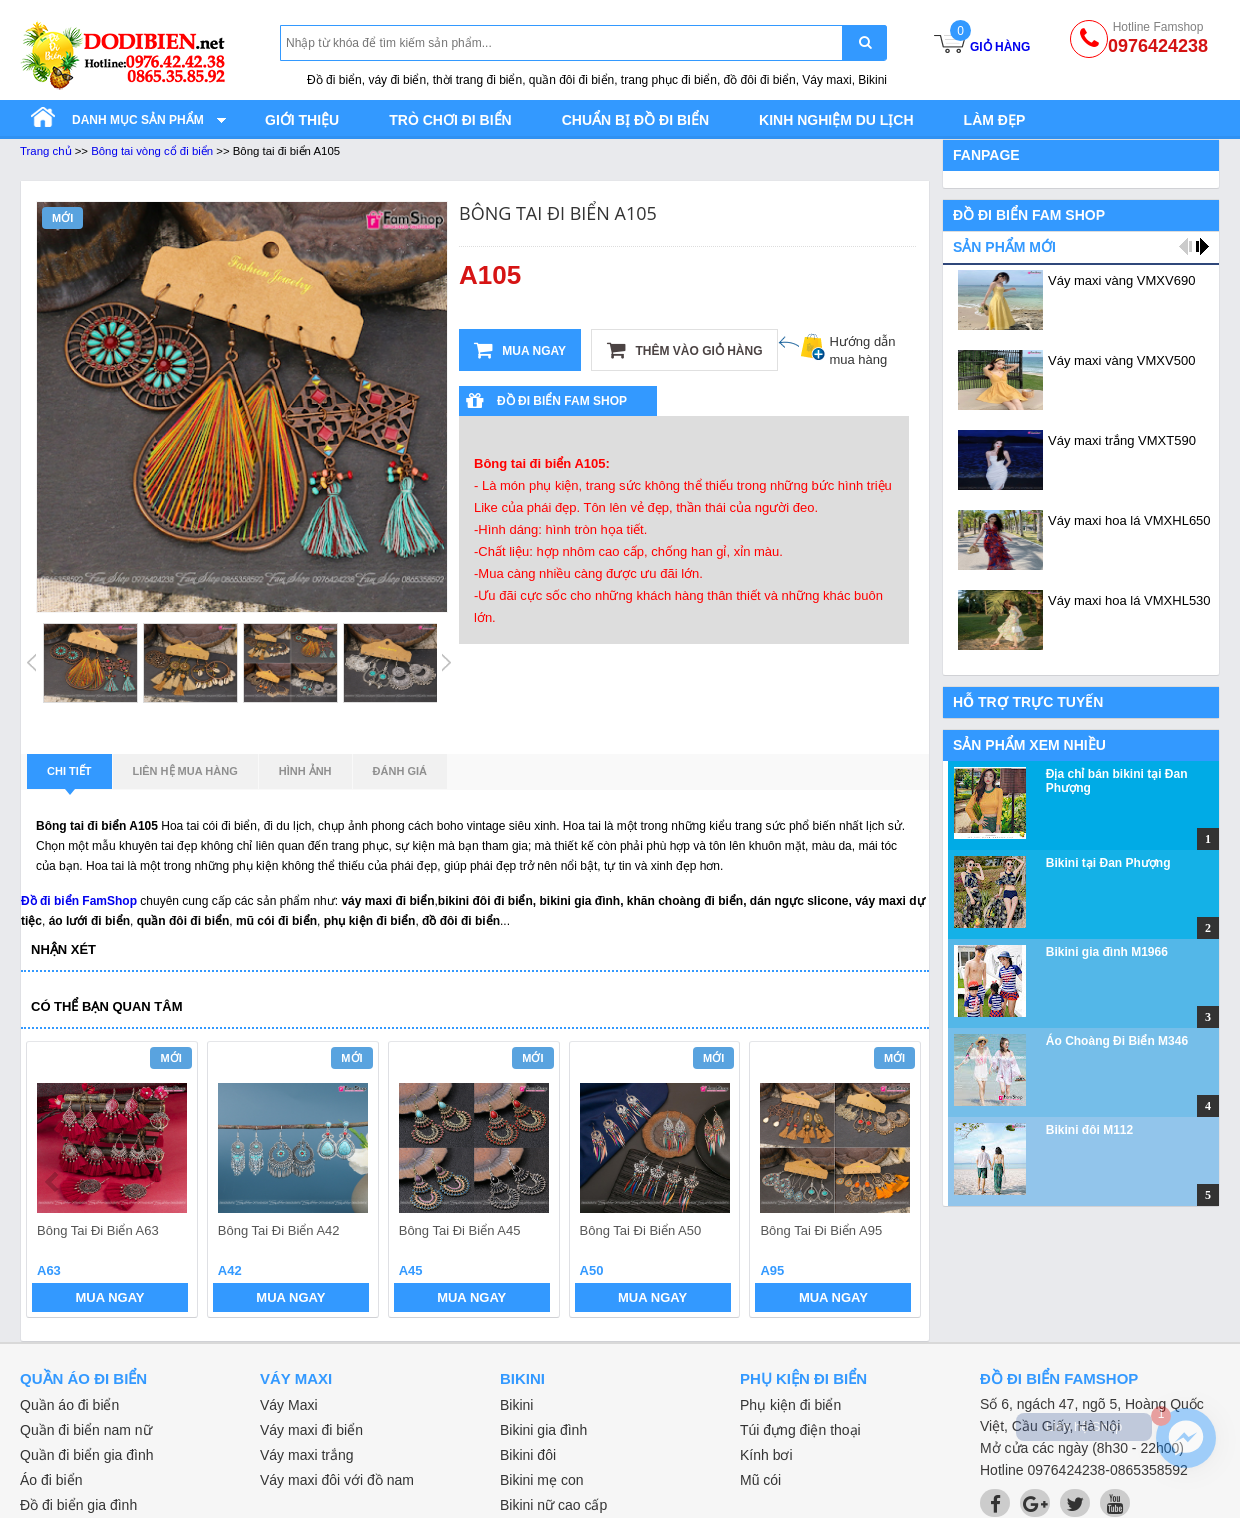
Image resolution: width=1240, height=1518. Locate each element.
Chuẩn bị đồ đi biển (635, 120)
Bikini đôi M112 (1089, 1130)
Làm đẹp (995, 120)
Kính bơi (766, 1455)
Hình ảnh (305, 771)
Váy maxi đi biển (311, 1430)
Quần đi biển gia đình (87, 1455)
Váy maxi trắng (307, 1455)
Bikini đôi (528, 1455)
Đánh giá (400, 771)
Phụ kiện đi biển (790, 1405)
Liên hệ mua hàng (185, 771)
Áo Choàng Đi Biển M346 (1117, 1041)
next (896, 1182)
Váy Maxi (289, 1405)
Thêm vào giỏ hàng (684, 350)
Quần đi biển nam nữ (86, 1430)
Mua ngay (520, 350)
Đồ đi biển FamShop (79, 901)
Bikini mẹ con (541, 1480)
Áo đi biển (51, 1480)
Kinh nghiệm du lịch (836, 120)
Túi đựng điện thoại (800, 1430)
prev (53, 1182)
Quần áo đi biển (69, 1405)
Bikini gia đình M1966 (1107, 952)
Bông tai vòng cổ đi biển (152, 151)
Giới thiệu (302, 120)
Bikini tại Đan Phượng (1108, 863)
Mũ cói (760, 1480)
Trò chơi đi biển (450, 120)
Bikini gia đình (543, 1430)
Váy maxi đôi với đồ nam (337, 1480)
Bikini (516, 1405)
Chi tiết (69, 777)
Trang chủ (46, 151)
